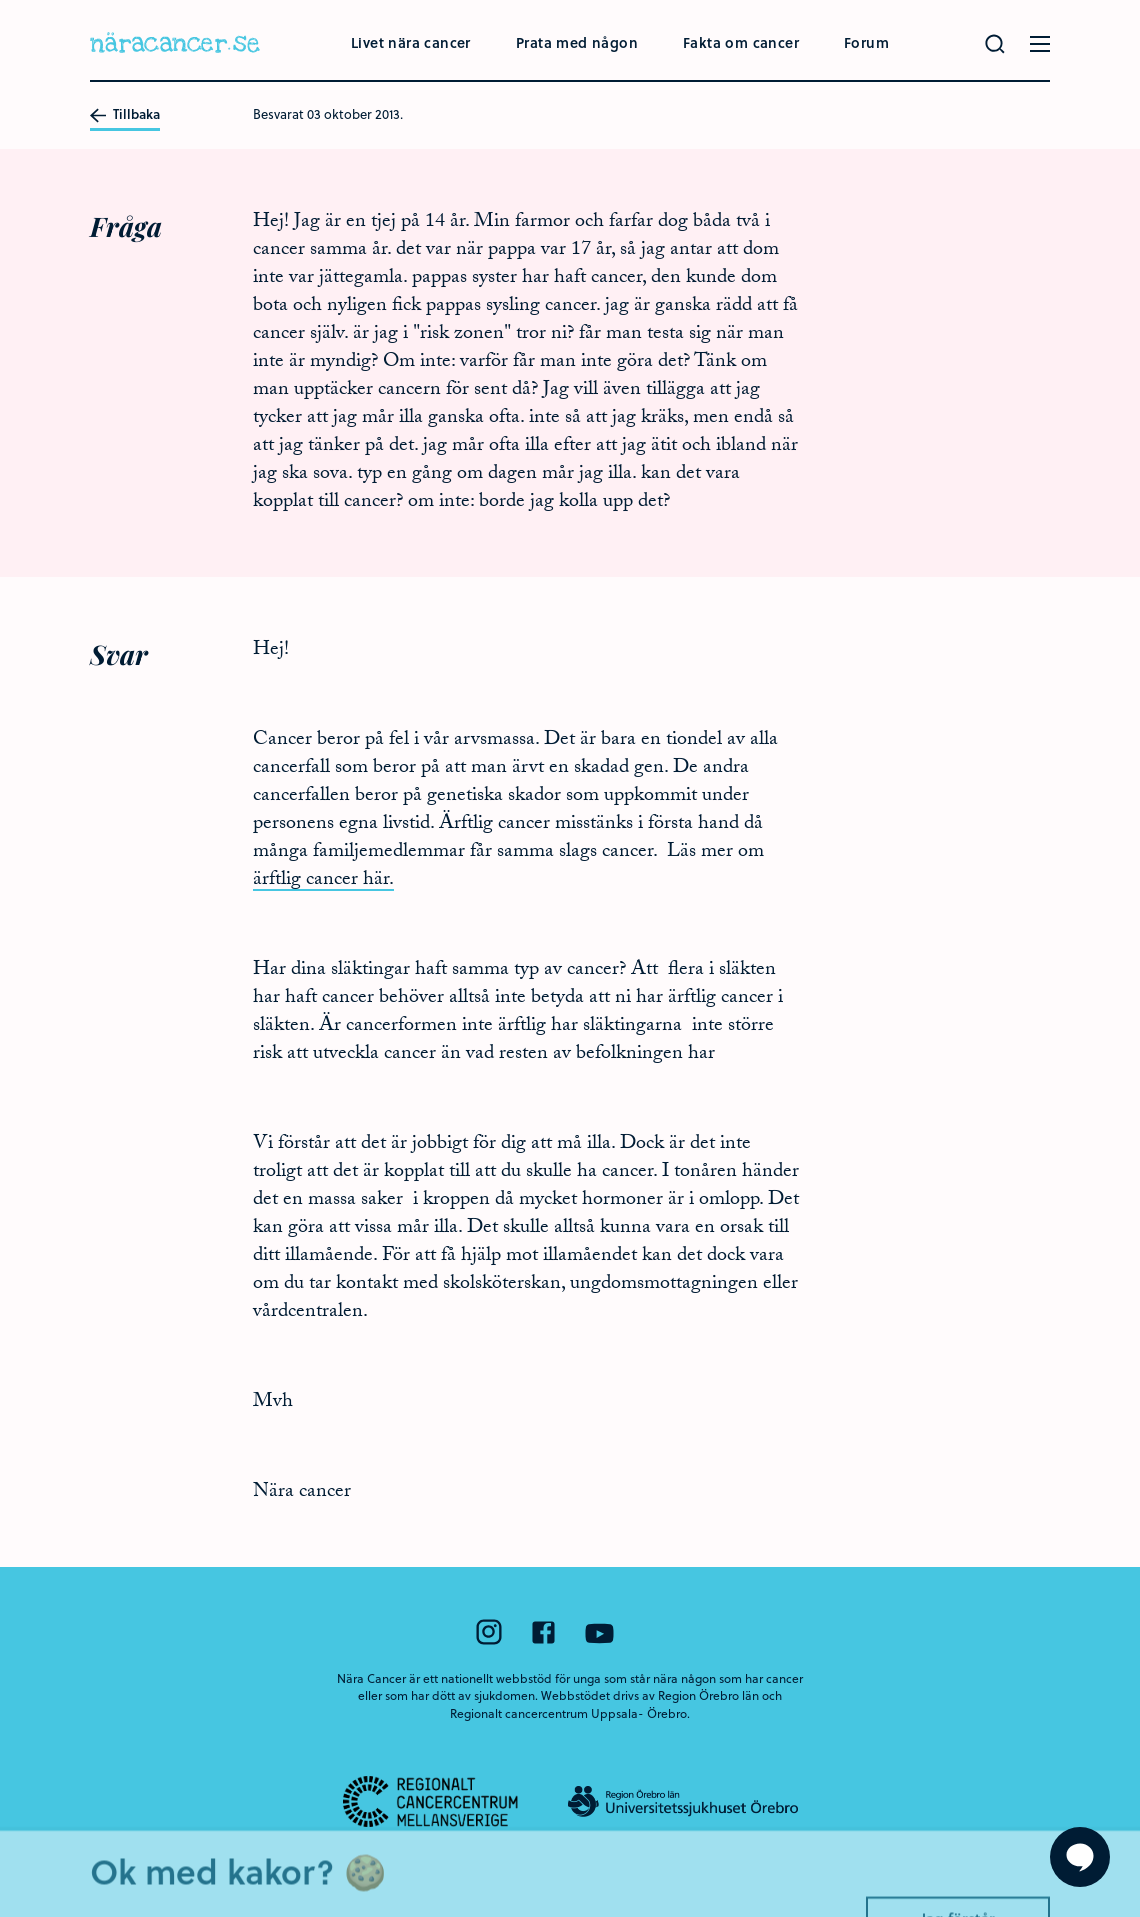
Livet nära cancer (411, 42)
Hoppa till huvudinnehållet (0, 0)
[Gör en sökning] (995, 44)
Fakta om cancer (741, 42)
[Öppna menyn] (1040, 44)
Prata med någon (577, 42)
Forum (866, 42)
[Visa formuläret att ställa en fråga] (1080, 1857)
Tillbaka (125, 115)
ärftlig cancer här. (323, 881)
